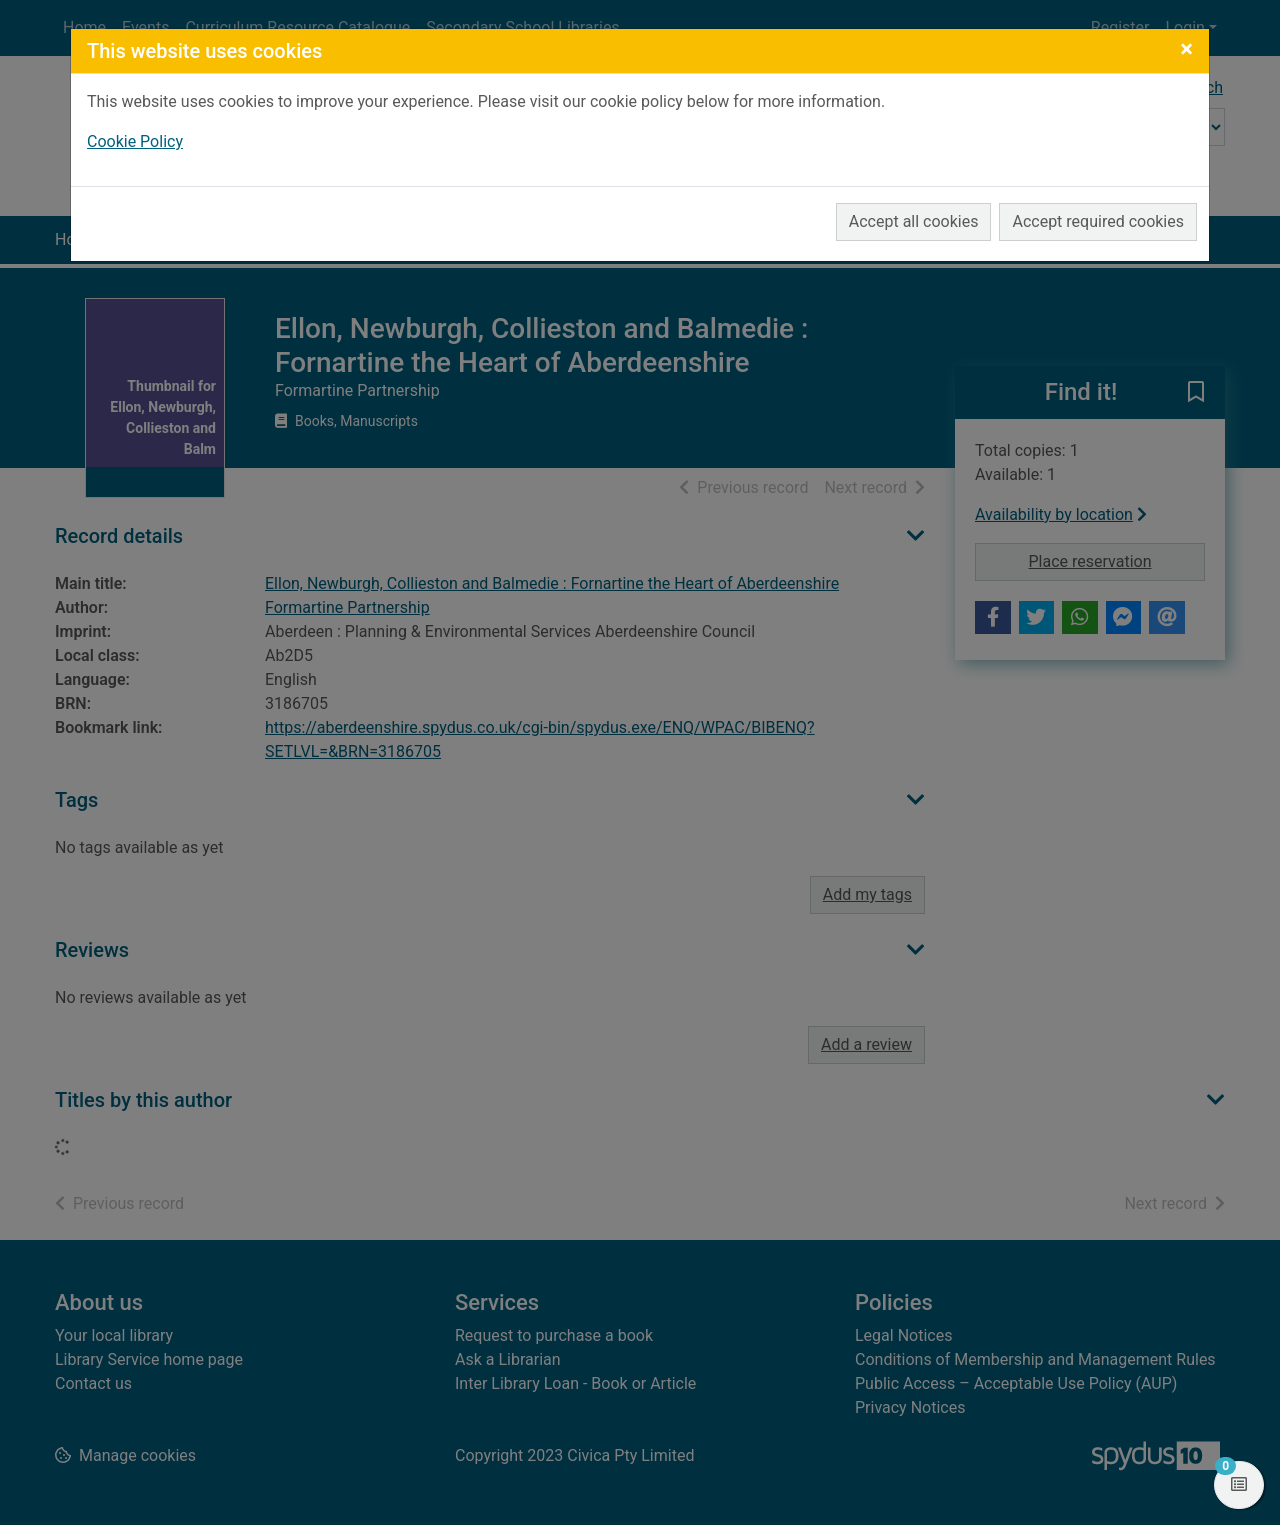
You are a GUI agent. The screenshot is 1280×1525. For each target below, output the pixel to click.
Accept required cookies (1098, 221)
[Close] (1186, 49)
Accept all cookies (914, 221)
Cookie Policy (135, 141)
